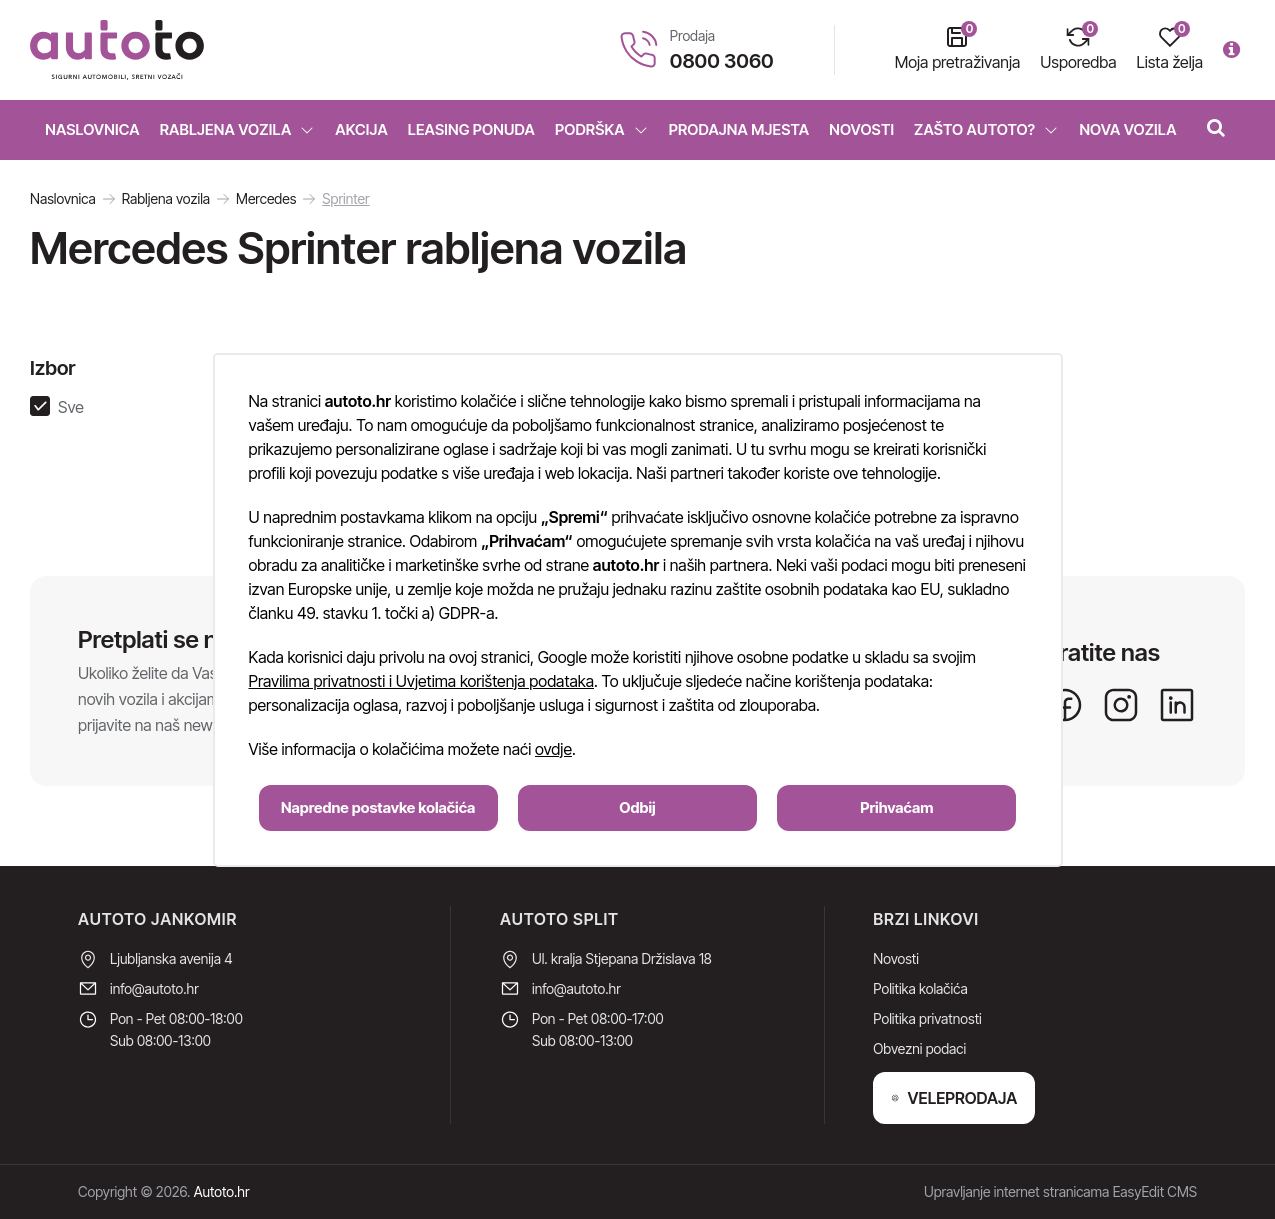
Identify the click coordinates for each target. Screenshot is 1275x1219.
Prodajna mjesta (739, 129)
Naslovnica (92, 129)
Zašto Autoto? (986, 129)
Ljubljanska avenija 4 (171, 958)
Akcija (361, 129)
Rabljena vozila (238, 129)
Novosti (861, 129)
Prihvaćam (896, 807)
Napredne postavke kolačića (378, 807)
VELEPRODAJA (954, 1098)
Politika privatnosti (927, 1018)
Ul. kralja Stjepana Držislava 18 (622, 958)
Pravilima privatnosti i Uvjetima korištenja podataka (421, 681)
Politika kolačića (920, 988)
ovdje (553, 749)
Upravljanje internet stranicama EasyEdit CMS (1060, 1191)
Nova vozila (1127, 129)
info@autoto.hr (154, 988)
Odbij (637, 807)
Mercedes (266, 198)
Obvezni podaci (919, 1048)
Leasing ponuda (471, 129)
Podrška (602, 129)
